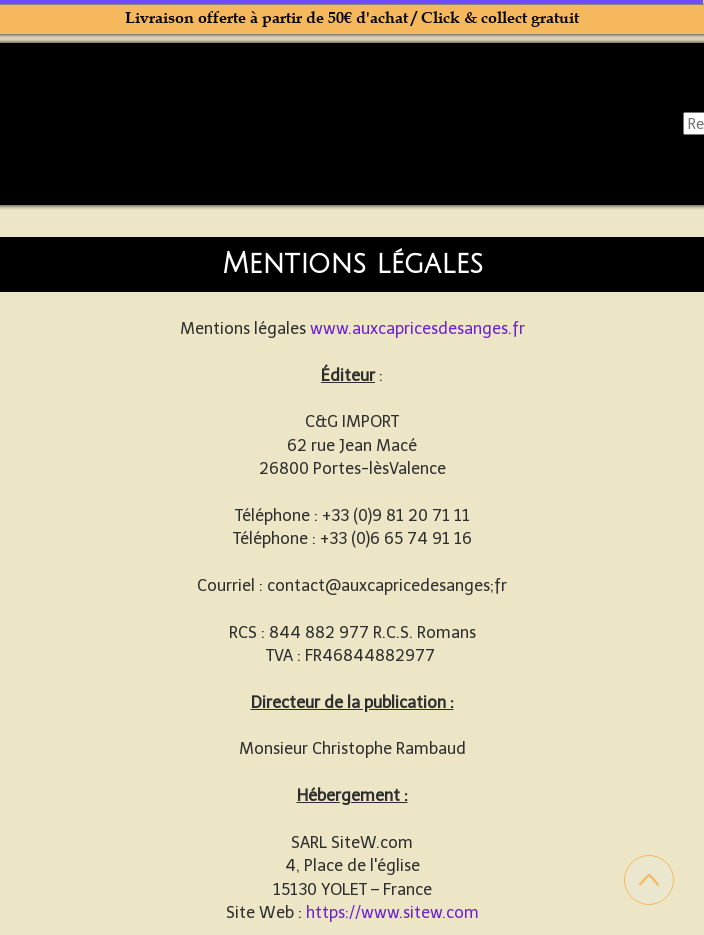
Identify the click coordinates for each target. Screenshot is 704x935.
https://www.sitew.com (392, 912)
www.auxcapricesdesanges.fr (417, 328)
